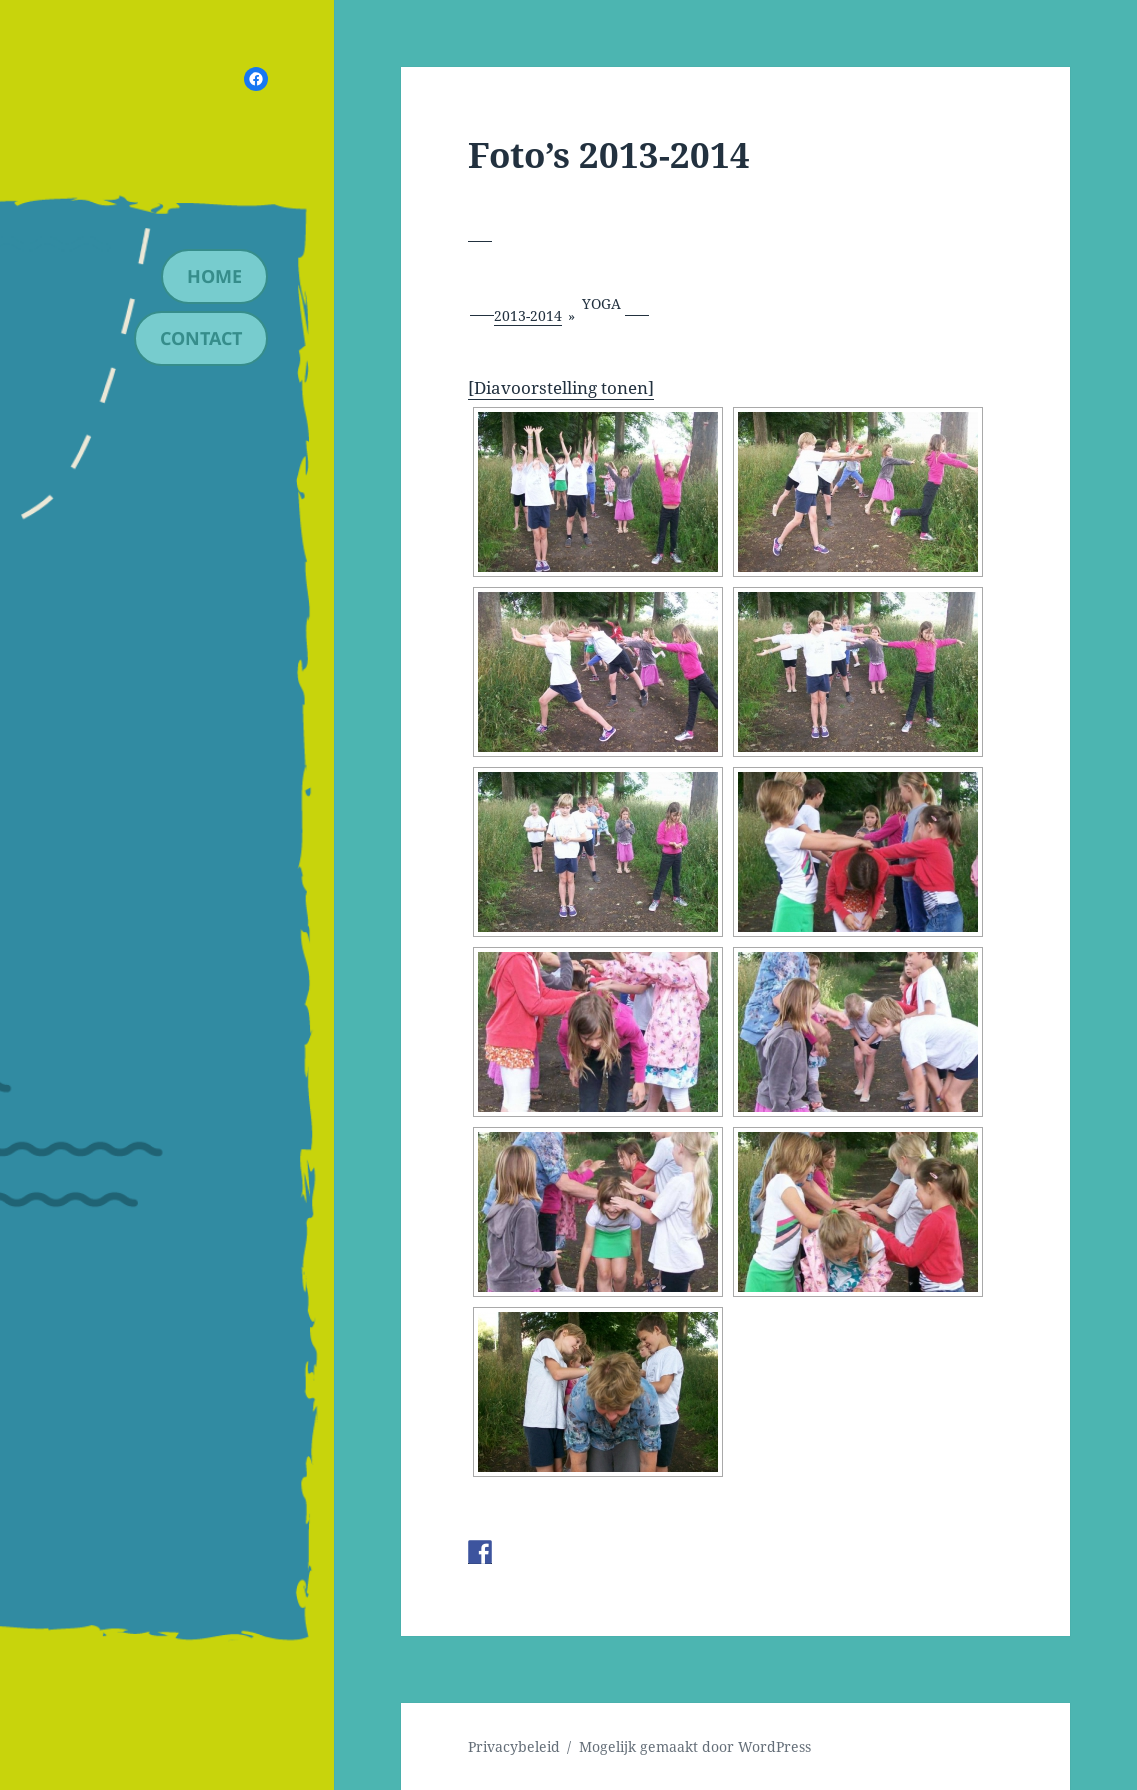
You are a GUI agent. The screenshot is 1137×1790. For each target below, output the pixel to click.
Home (214, 276)
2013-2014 (528, 315)
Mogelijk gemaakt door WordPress (695, 1746)
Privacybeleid (514, 1746)
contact (201, 338)
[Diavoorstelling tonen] (561, 387)
